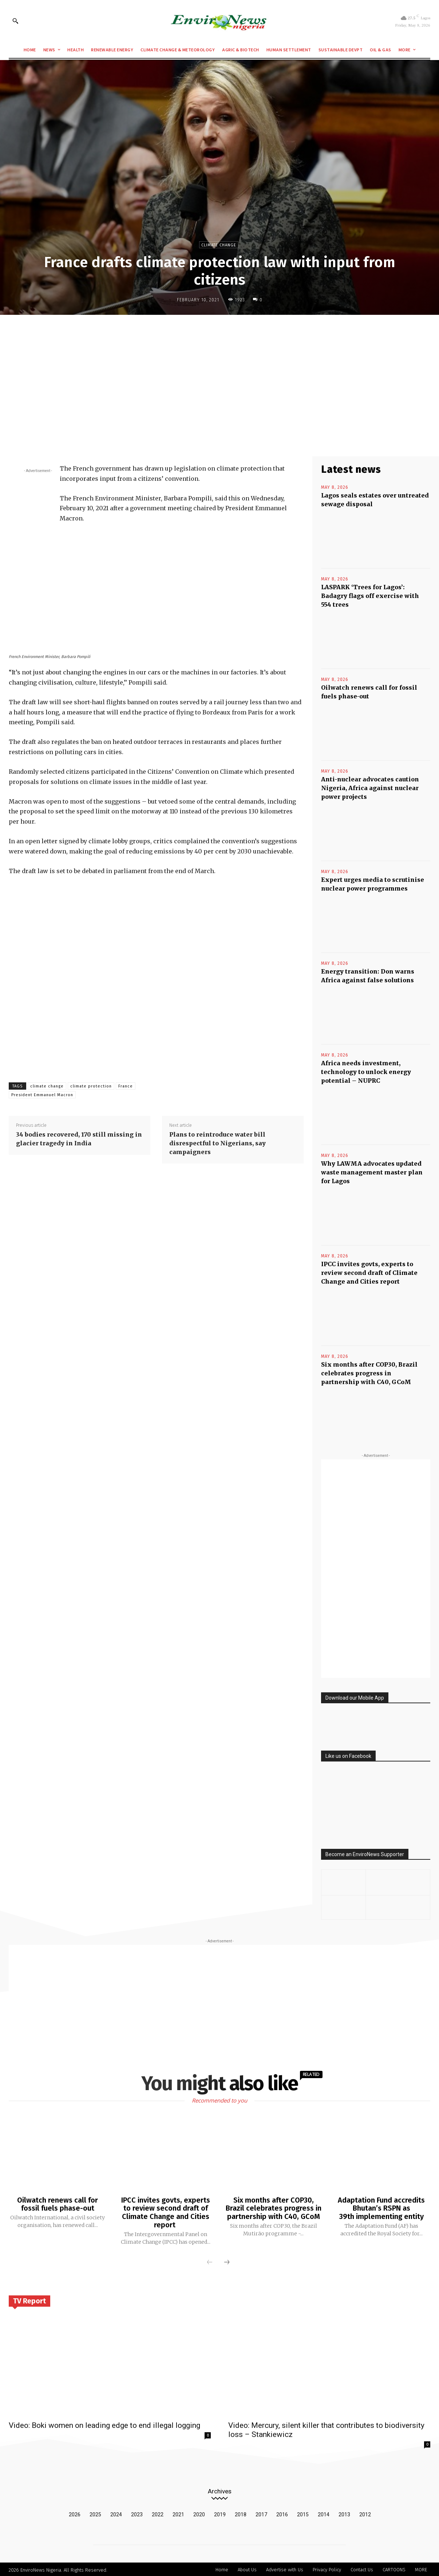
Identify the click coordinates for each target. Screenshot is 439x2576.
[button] (15, 20)
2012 (365, 2513)
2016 (282, 2513)
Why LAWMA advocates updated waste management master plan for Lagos (372, 1172)
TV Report (29, 2299)
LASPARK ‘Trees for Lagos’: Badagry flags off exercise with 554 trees (370, 595)
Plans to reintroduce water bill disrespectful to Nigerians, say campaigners (217, 1143)
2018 (240, 2513)
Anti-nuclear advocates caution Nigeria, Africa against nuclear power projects (370, 788)
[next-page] (227, 2262)
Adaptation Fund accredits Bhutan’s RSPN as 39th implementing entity (381, 2208)
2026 (74, 2513)
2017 (261, 2513)
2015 (303, 2513)
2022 (157, 2513)
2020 (199, 2513)
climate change (47, 1086)
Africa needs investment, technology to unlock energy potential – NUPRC (366, 1071)
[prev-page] (209, 2262)
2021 (178, 2513)
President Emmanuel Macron (42, 1095)
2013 (344, 2513)
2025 (95, 2513)
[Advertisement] (219, 374)
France (125, 1086)
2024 (116, 2513)
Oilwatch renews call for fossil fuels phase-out (57, 2204)
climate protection (91, 1086)
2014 (323, 2513)
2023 (137, 2513)
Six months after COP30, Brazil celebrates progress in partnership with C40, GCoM (369, 1373)
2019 (220, 2513)
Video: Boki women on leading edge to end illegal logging (104, 2424)
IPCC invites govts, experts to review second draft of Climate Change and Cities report (369, 1272)
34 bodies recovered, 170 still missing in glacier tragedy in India (79, 1139)
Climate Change (218, 244)
